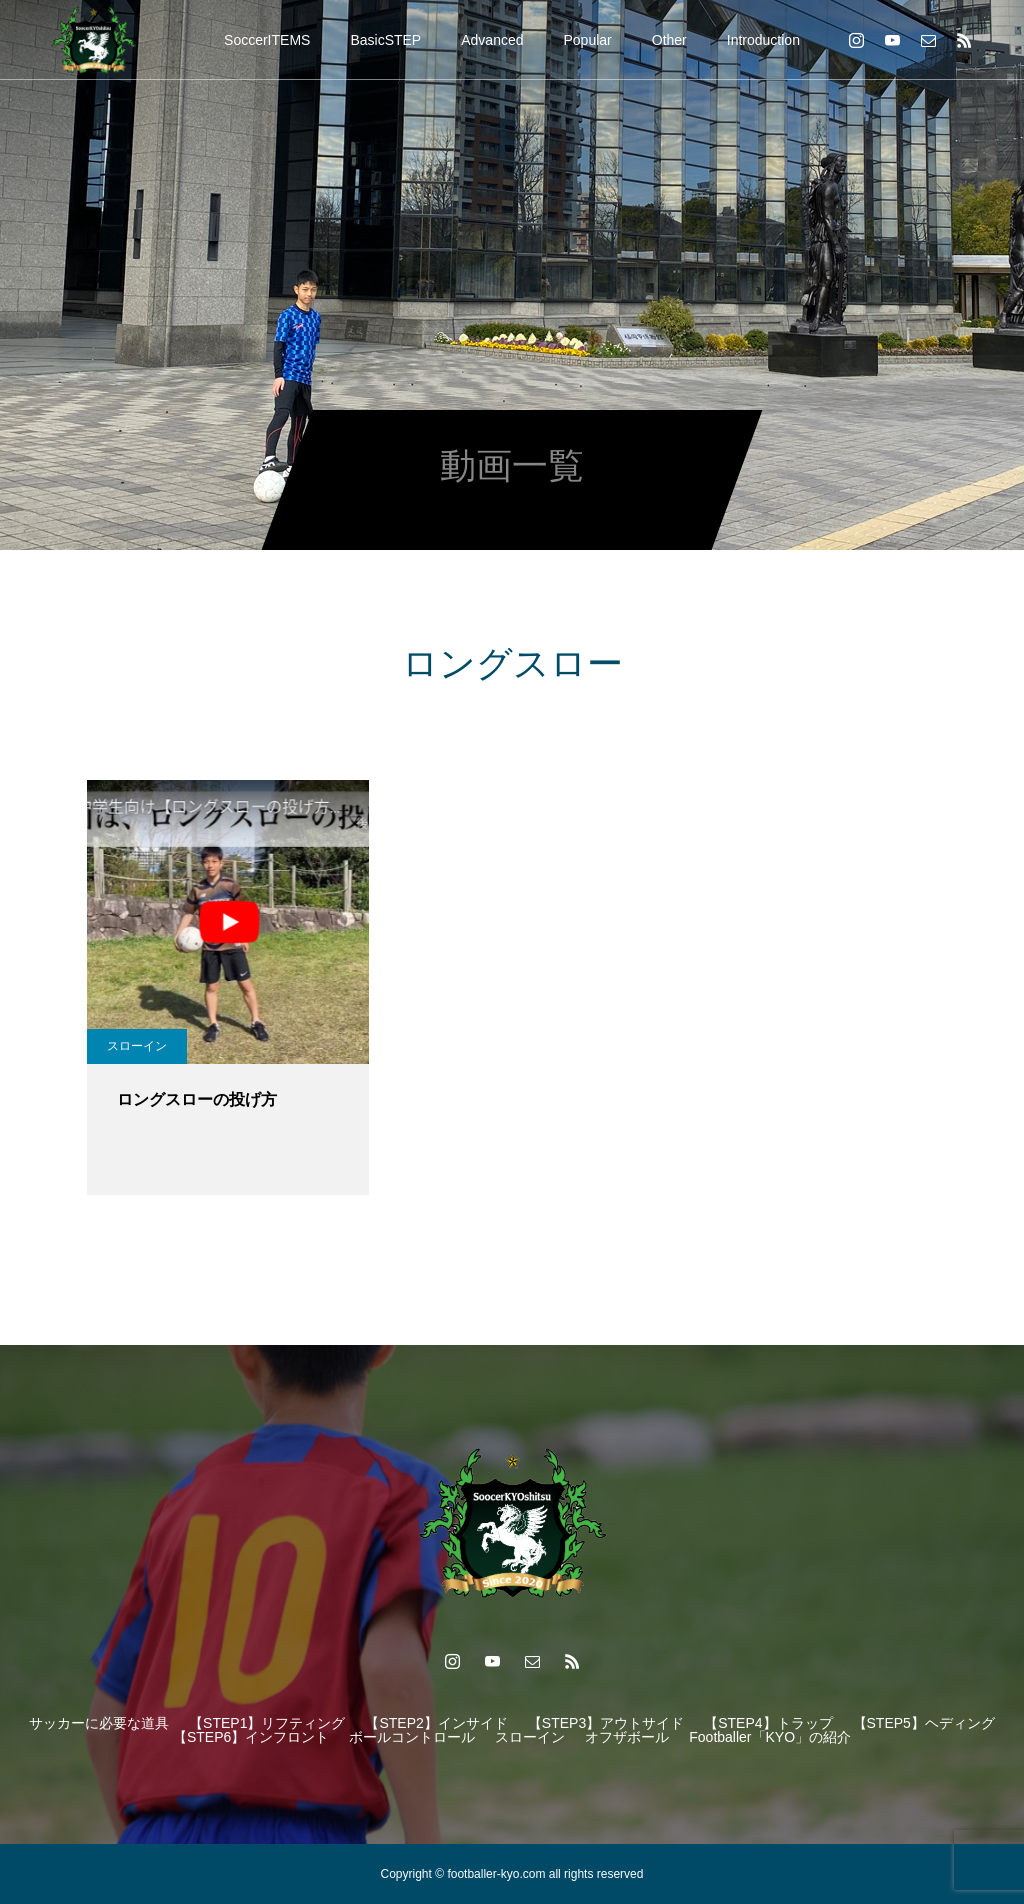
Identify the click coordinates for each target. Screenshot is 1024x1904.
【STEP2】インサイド (436, 1723)
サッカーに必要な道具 (99, 1723)
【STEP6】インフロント (251, 1737)
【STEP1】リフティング (267, 1723)
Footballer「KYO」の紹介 (770, 1737)
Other (669, 40)
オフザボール (627, 1737)
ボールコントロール (412, 1737)
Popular (588, 40)
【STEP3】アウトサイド (606, 1723)
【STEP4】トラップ (768, 1723)
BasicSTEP (385, 40)
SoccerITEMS (267, 40)
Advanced (492, 40)
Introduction (763, 40)
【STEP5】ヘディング (924, 1723)
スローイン (137, 1046)
